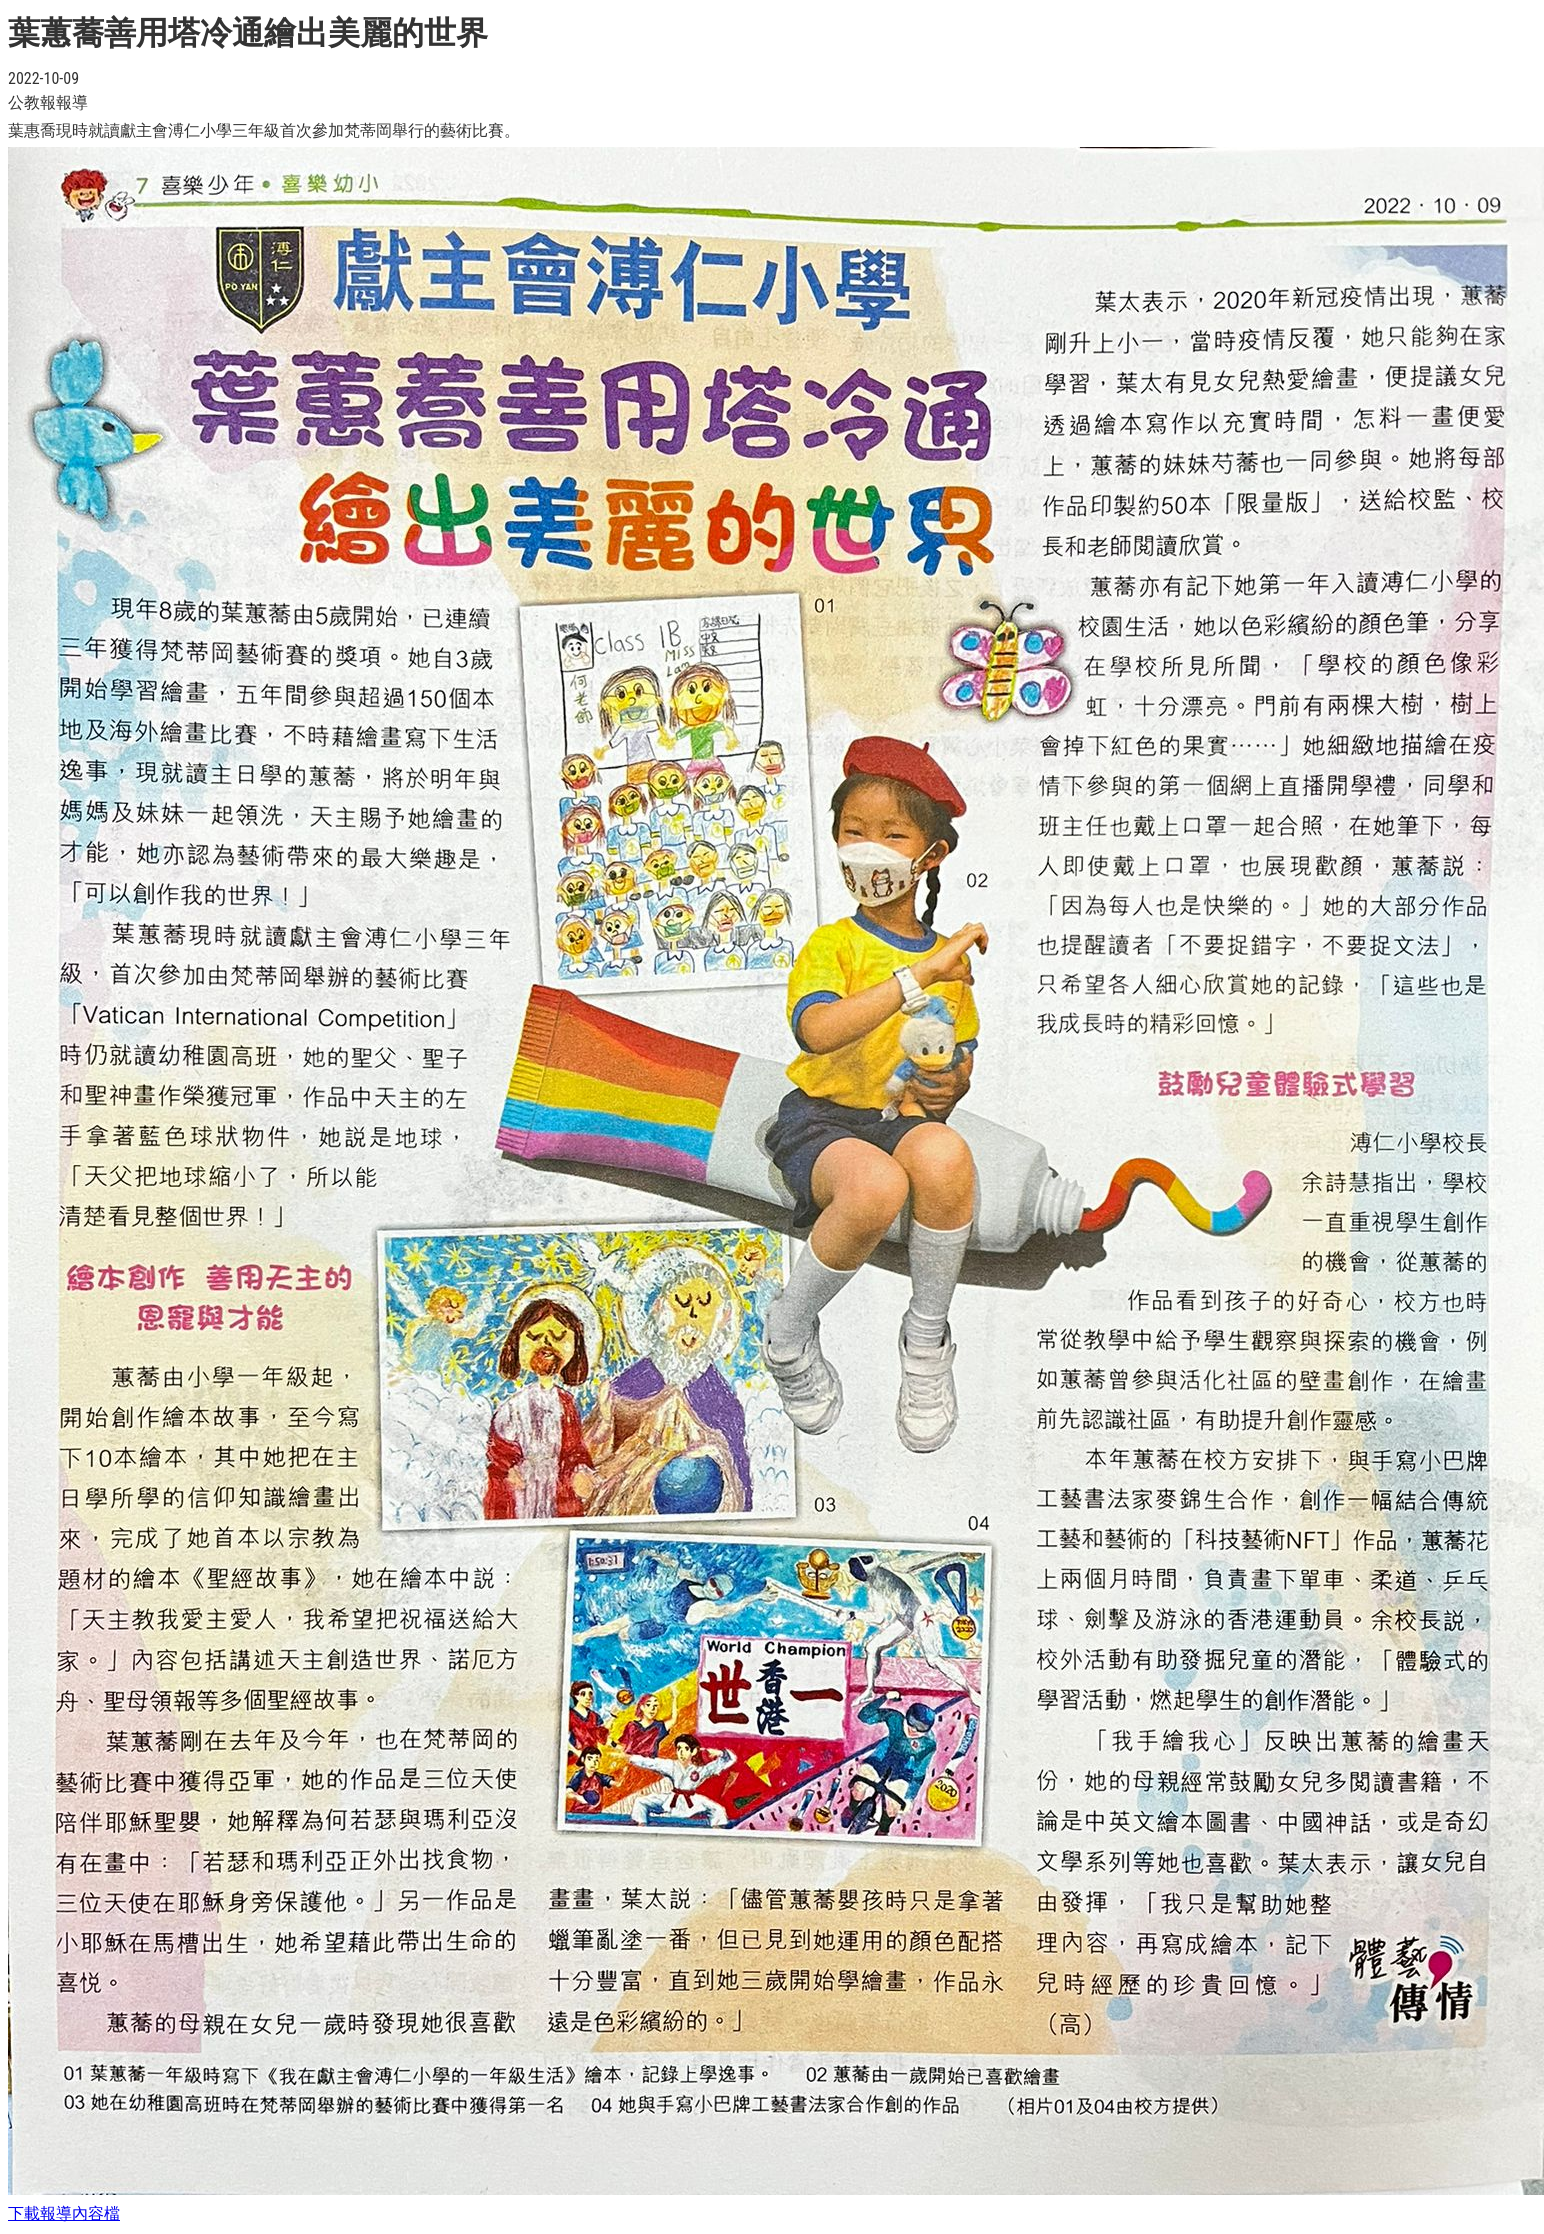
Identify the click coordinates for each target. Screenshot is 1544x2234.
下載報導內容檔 (64, 2213)
